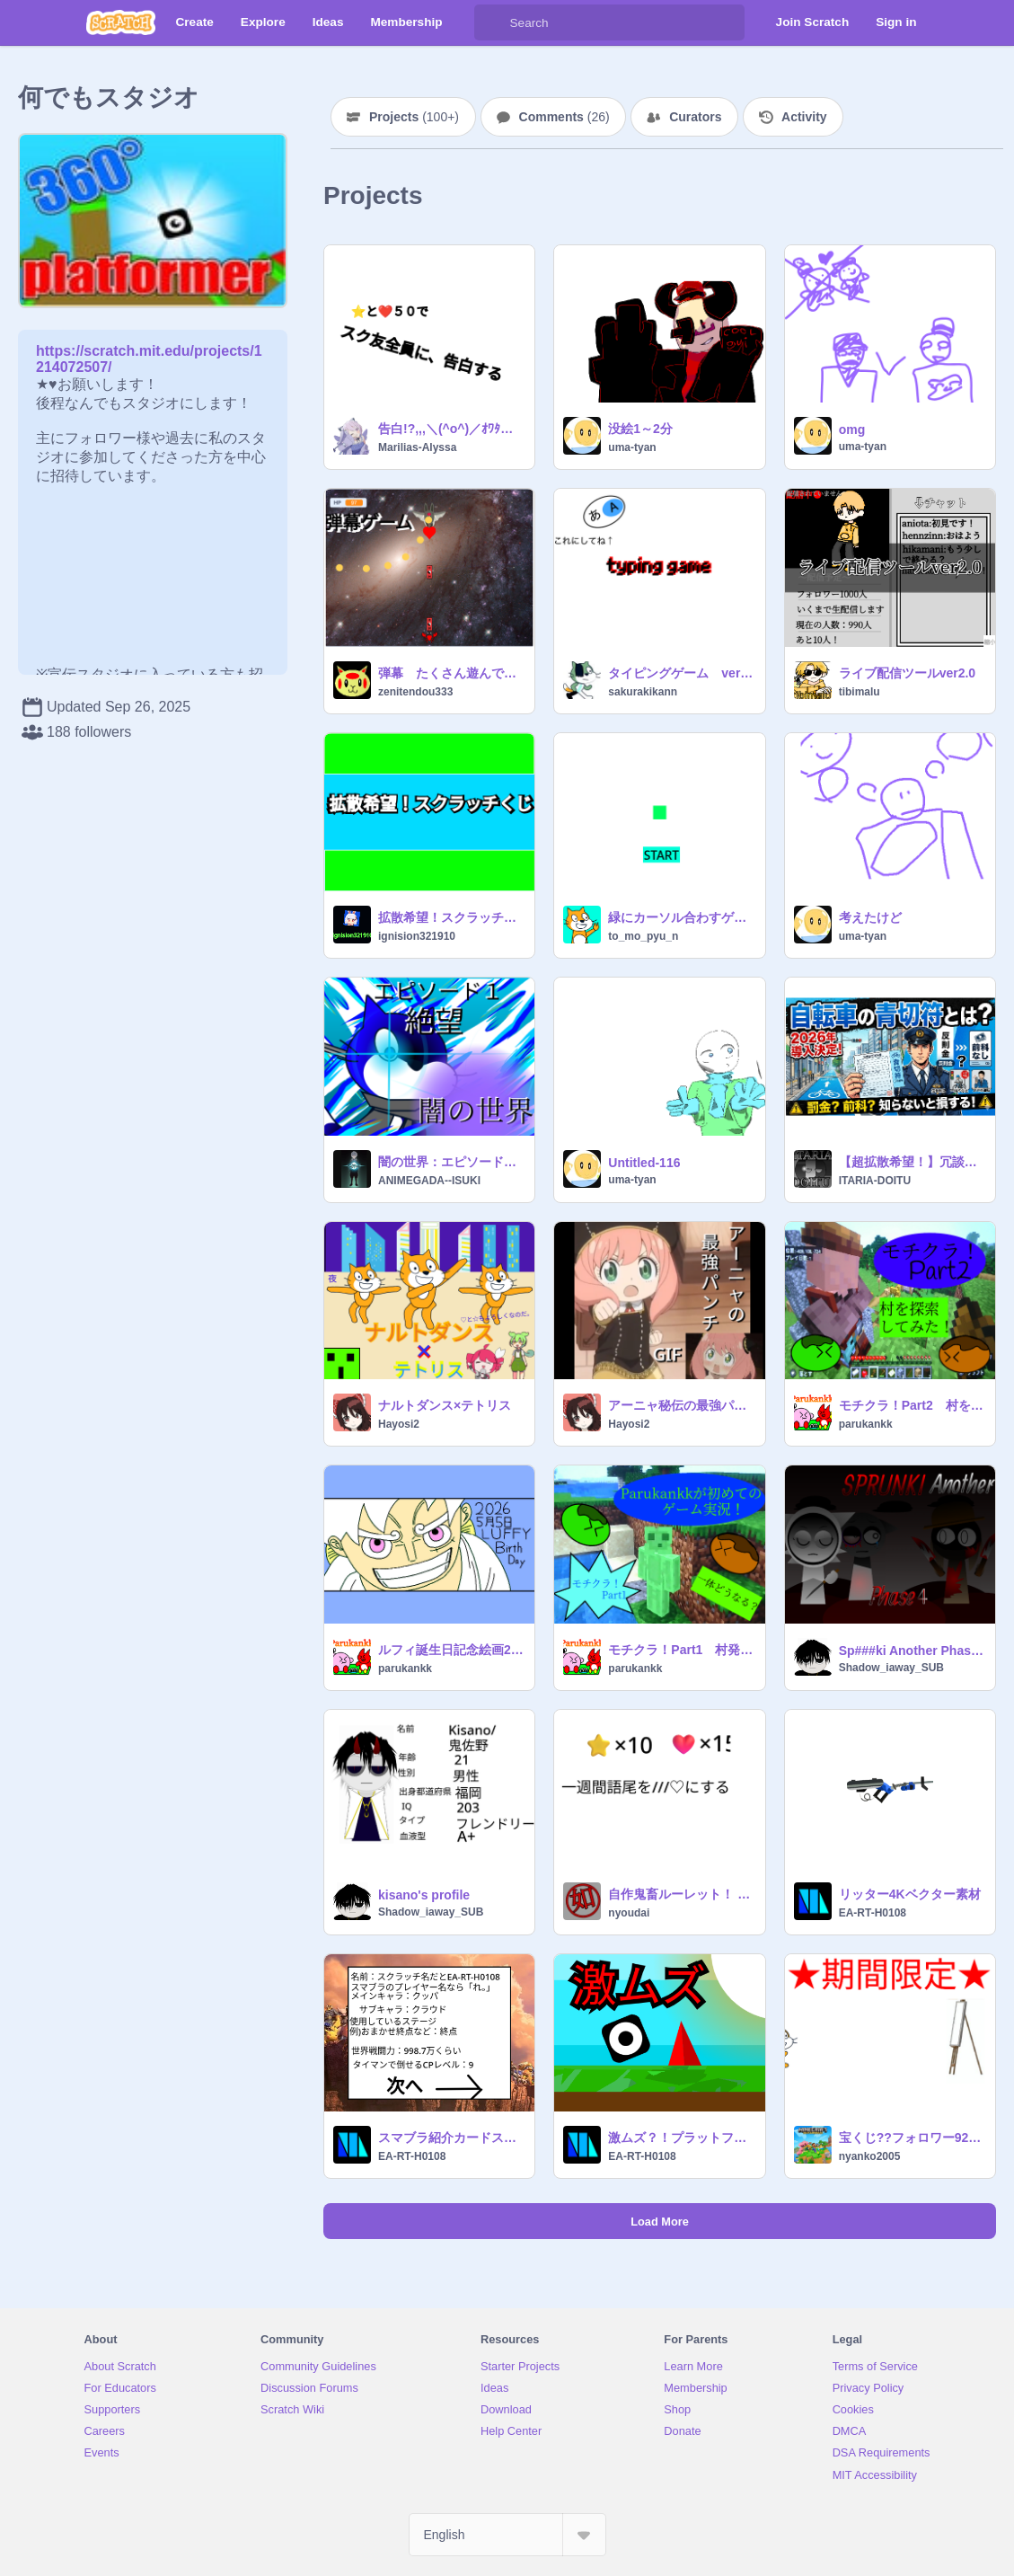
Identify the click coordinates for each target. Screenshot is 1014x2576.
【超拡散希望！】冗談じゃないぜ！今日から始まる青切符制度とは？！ (911, 1162)
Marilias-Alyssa (417, 447)
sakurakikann (642, 692)
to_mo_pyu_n (643, 936)
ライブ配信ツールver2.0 (907, 673)
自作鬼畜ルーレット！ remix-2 (681, 1894)
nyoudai (628, 1913)
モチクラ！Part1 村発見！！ (681, 1649)
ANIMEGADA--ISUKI (429, 1180)
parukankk (866, 1424)
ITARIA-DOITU (875, 1180)
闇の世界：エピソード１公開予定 (451, 1162)
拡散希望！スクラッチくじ (451, 917)
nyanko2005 (870, 2156)
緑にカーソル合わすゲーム (681, 917)
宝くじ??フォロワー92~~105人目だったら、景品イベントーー (911, 2137)
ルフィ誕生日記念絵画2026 (451, 1649)
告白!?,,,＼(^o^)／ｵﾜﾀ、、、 (451, 428)
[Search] (492, 22)
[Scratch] (120, 22)
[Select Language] (507, 2534)
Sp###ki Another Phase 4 (911, 1650)
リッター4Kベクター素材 (910, 1894)
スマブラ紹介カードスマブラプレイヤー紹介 (451, 2137)
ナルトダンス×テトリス (444, 1405)
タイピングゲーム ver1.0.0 (681, 673)
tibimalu (859, 692)
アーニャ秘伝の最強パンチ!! (681, 1405)
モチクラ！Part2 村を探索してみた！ (911, 1405)
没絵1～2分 (640, 428)
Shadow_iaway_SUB (891, 1667)
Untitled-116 (644, 1162)
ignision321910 (416, 936)
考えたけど (870, 917)
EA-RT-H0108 (872, 1913)
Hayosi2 (398, 1424)
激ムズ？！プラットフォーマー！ (681, 2137)
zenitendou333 (415, 692)
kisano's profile (424, 1895)
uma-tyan (632, 447)
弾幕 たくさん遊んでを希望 (451, 673)
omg (852, 429)
